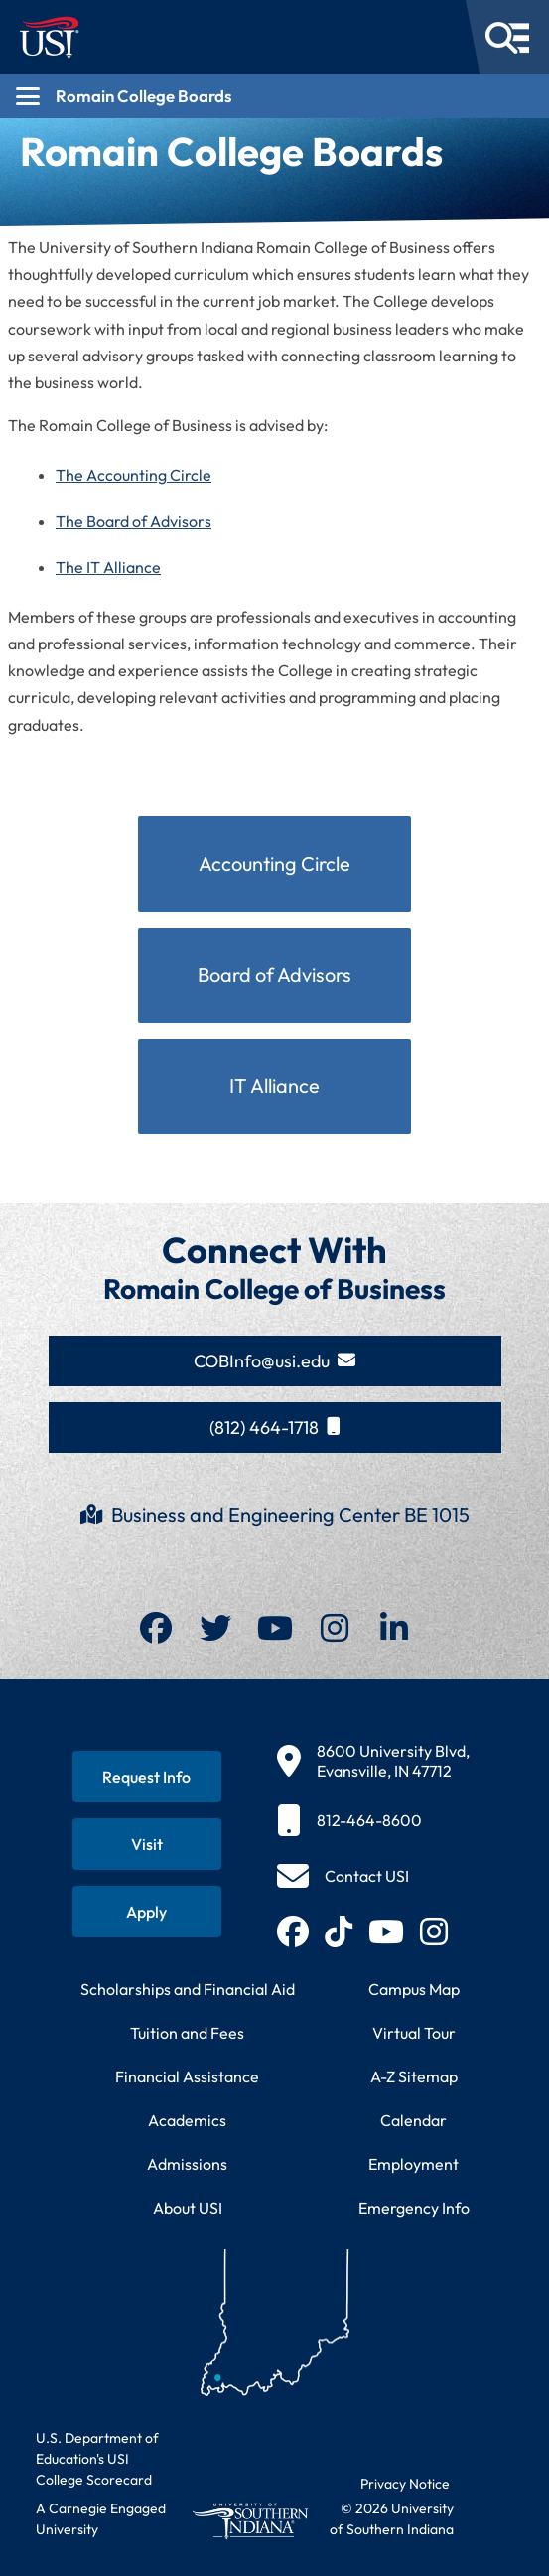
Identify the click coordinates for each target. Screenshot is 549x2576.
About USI (187, 2208)
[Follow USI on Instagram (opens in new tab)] (434, 1931)
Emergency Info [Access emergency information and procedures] (414, 2208)
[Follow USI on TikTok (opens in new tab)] (338, 1931)
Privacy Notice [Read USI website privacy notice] (405, 2484)
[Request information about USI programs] (146, 1776)
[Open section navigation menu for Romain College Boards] (274, 96)
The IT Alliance (108, 567)
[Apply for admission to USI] (146, 1911)
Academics (187, 2120)
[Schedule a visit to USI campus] (146, 1844)
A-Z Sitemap (414, 2076)
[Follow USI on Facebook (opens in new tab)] (293, 1931)
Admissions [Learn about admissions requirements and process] (187, 2164)
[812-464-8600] (373, 1820)
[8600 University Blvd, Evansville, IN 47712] (373, 1761)
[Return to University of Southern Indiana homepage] (250, 2521)
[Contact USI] (343, 1876)
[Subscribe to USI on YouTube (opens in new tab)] (386, 1931)
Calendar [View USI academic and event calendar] (413, 2120)
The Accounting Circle (133, 475)
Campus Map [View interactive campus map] (414, 1989)
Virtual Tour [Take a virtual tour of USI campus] (414, 2033)
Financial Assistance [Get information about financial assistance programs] (187, 2076)
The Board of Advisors (133, 521)
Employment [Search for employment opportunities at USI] (413, 2164)
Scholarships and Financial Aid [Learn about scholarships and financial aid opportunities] (187, 1989)
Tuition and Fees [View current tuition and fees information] (187, 2033)
